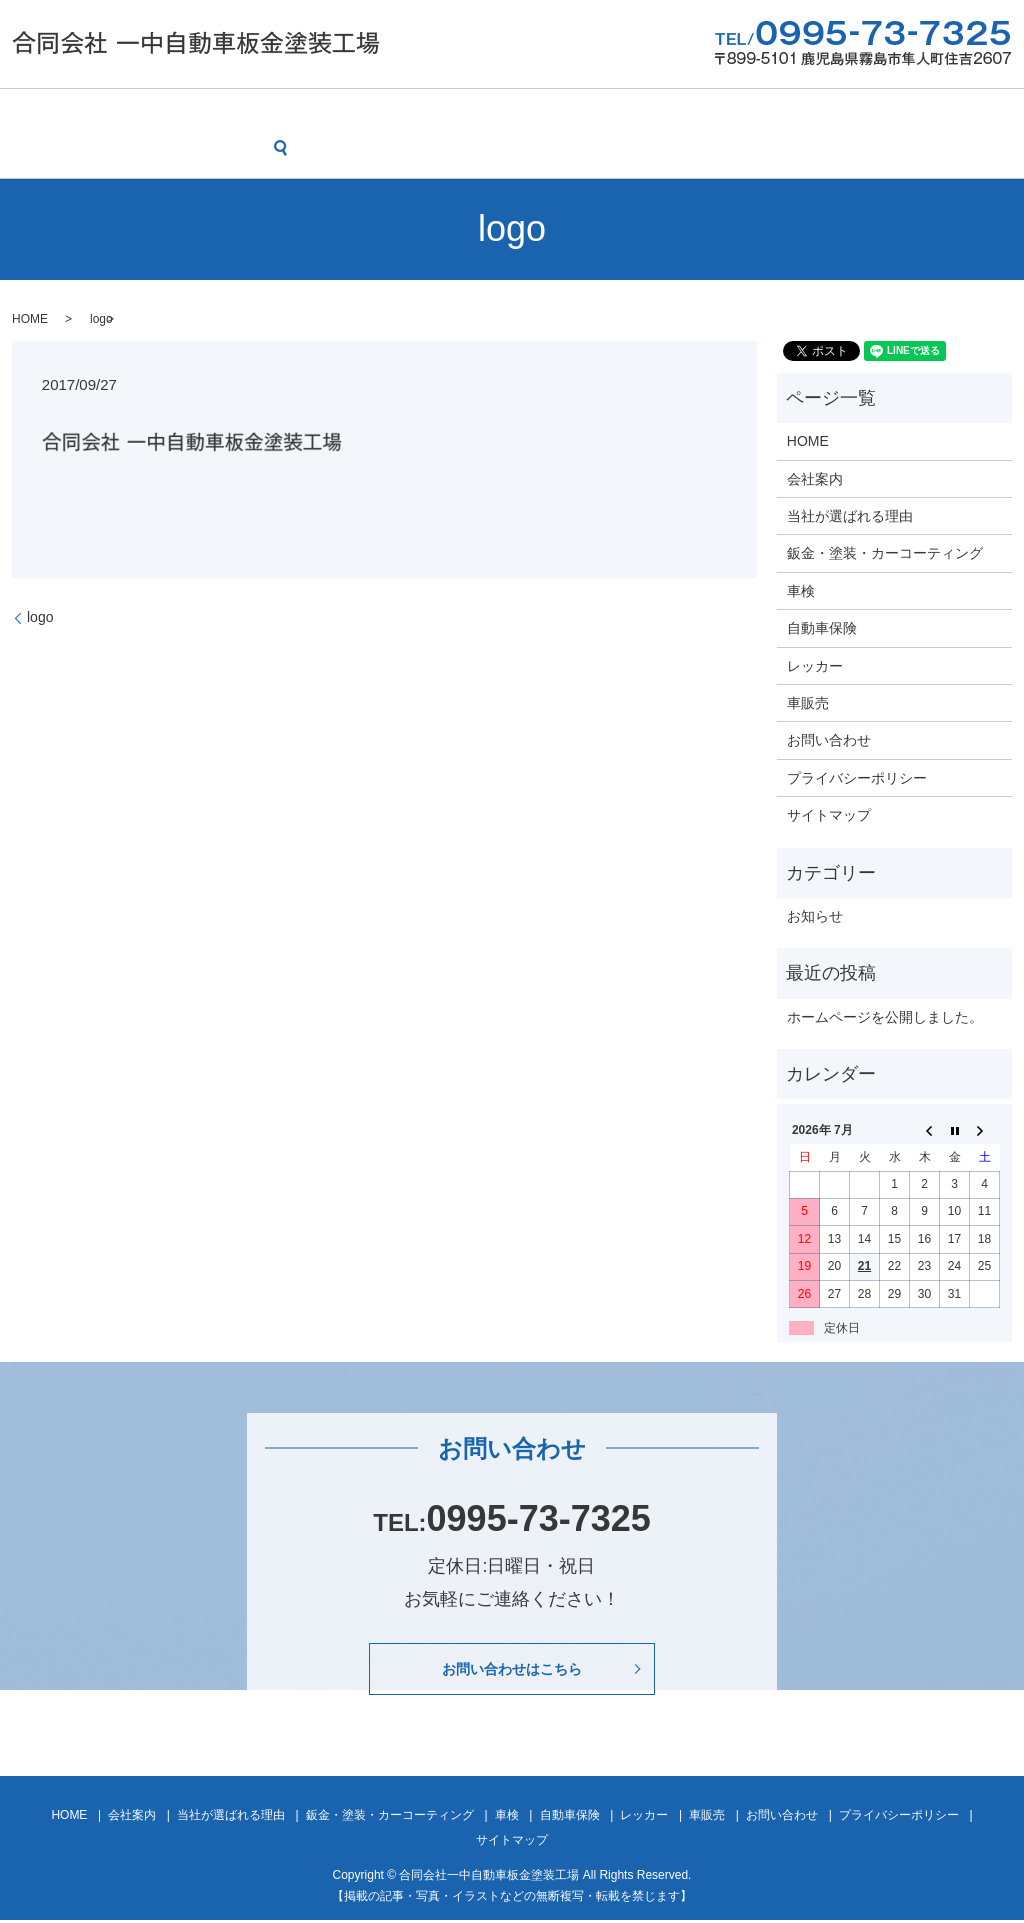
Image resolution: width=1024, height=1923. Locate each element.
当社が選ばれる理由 (245, 113)
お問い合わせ (944, 113)
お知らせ (815, 915)
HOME (38, 113)
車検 (585, 113)
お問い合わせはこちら (512, 1670)
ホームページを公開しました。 (885, 1015)
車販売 (847, 113)
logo (40, 616)
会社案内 (120, 113)
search (32, 148)
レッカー (764, 113)
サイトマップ (829, 814)
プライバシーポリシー (857, 776)
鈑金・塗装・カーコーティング (440, 113)
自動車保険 (668, 113)
